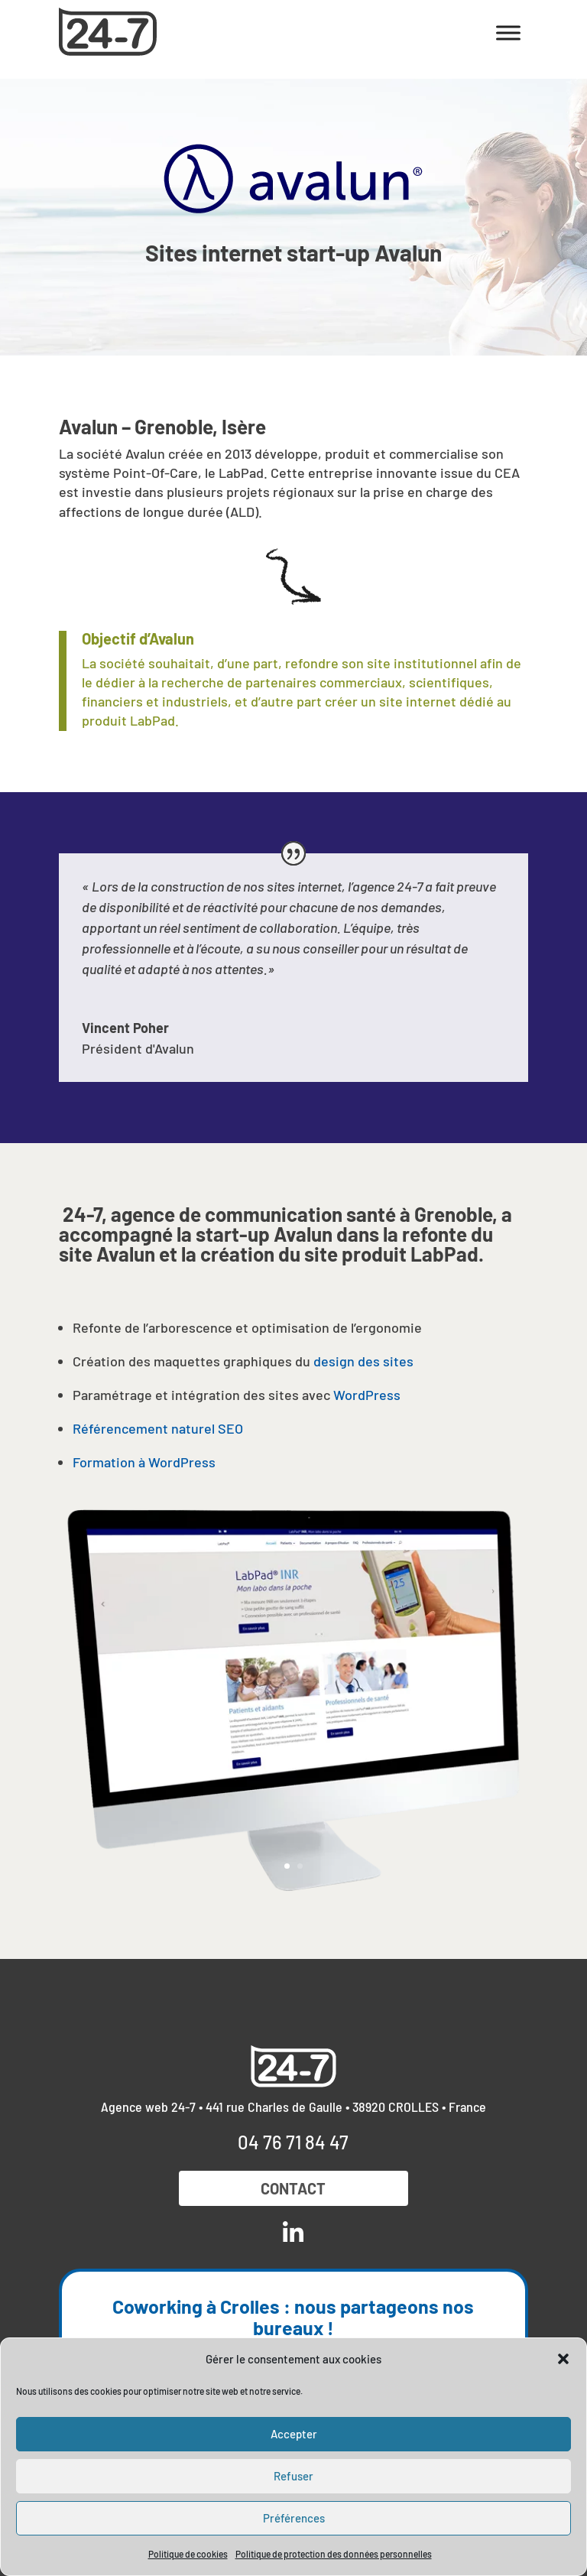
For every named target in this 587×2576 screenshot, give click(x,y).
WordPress (367, 1394)
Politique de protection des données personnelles (333, 2553)
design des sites (363, 1361)
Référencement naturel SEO (158, 1428)
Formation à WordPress (144, 1462)
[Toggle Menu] (508, 32)
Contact (293, 2188)
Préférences (294, 2518)
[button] (563, 2358)
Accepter (294, 2434)
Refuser (293, 2476)
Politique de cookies (188, 2553)
